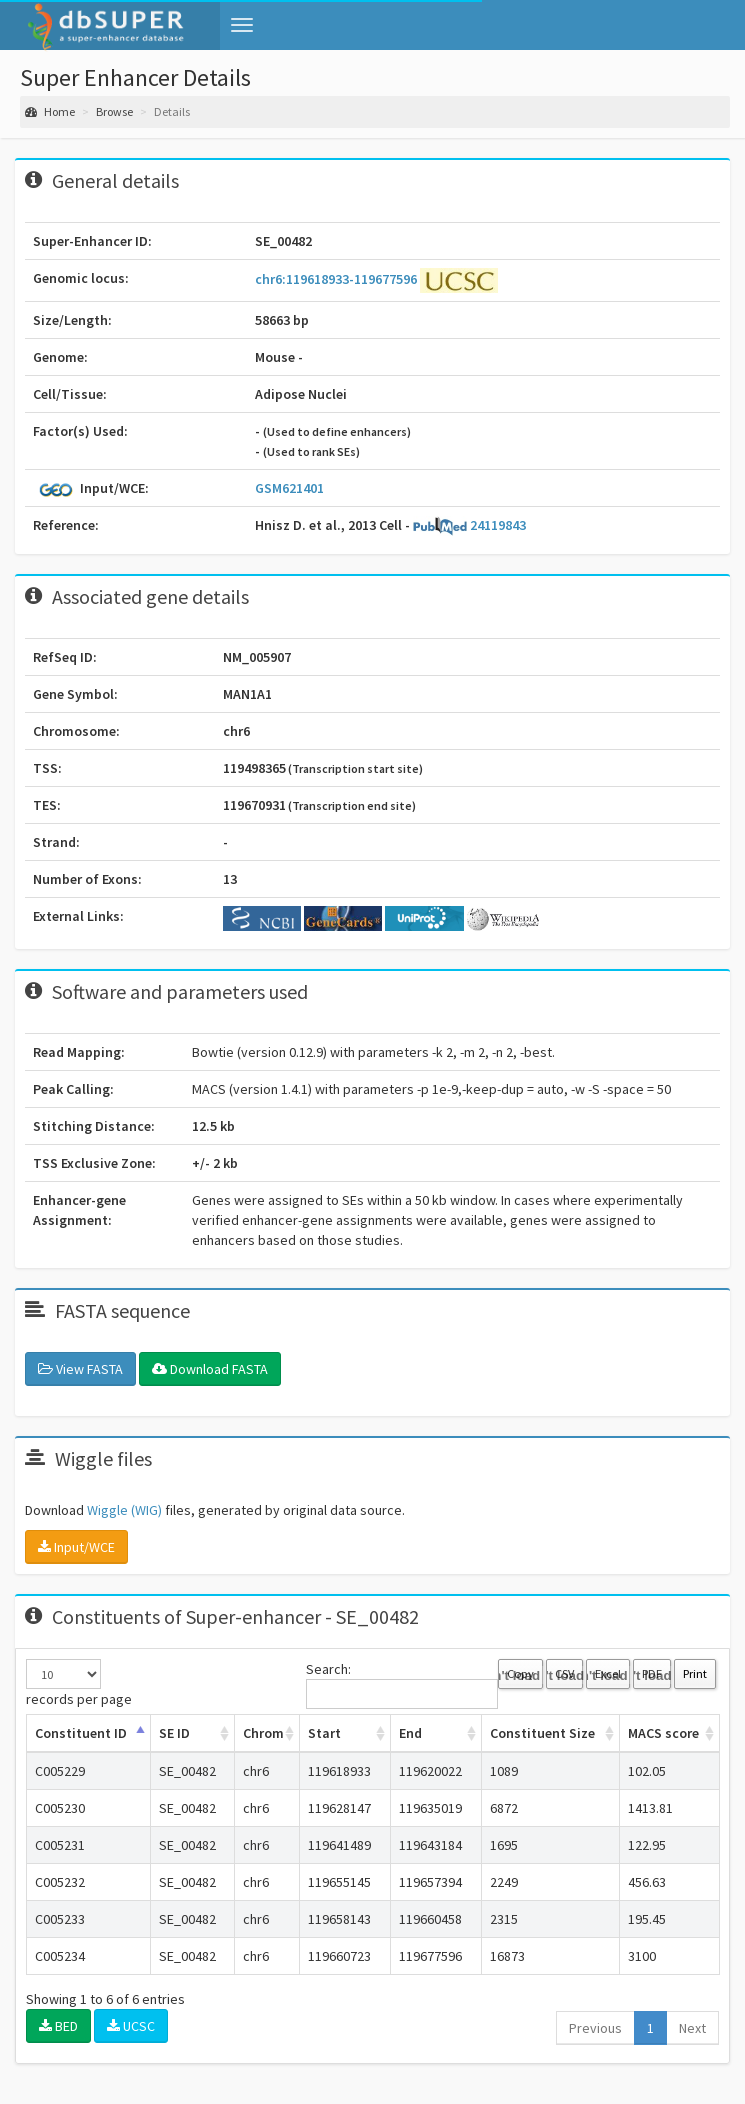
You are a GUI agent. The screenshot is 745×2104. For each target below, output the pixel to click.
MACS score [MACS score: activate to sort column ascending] (663, 1733)
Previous (595, 2028)
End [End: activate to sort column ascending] (410, 1733)
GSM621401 (289, 488)
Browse (114, 111)
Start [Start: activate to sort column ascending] (324, 1733)
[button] (242, 25)
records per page (79, 1683)
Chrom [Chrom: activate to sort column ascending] (263, 1733)
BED (58, 2026)
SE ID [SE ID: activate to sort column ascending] (174, 1733)
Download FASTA (210, 1369)
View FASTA (80, 1369)
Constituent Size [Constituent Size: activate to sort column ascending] (542, 1733)
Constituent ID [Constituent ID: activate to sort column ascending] (81, 1733)
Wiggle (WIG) (124, 1510)
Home (50, 111)
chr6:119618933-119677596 (337, 278)
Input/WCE (76, 1547)
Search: (402, 1684)
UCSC (131, 2026)
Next (692, 2028)
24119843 (469, 525)
